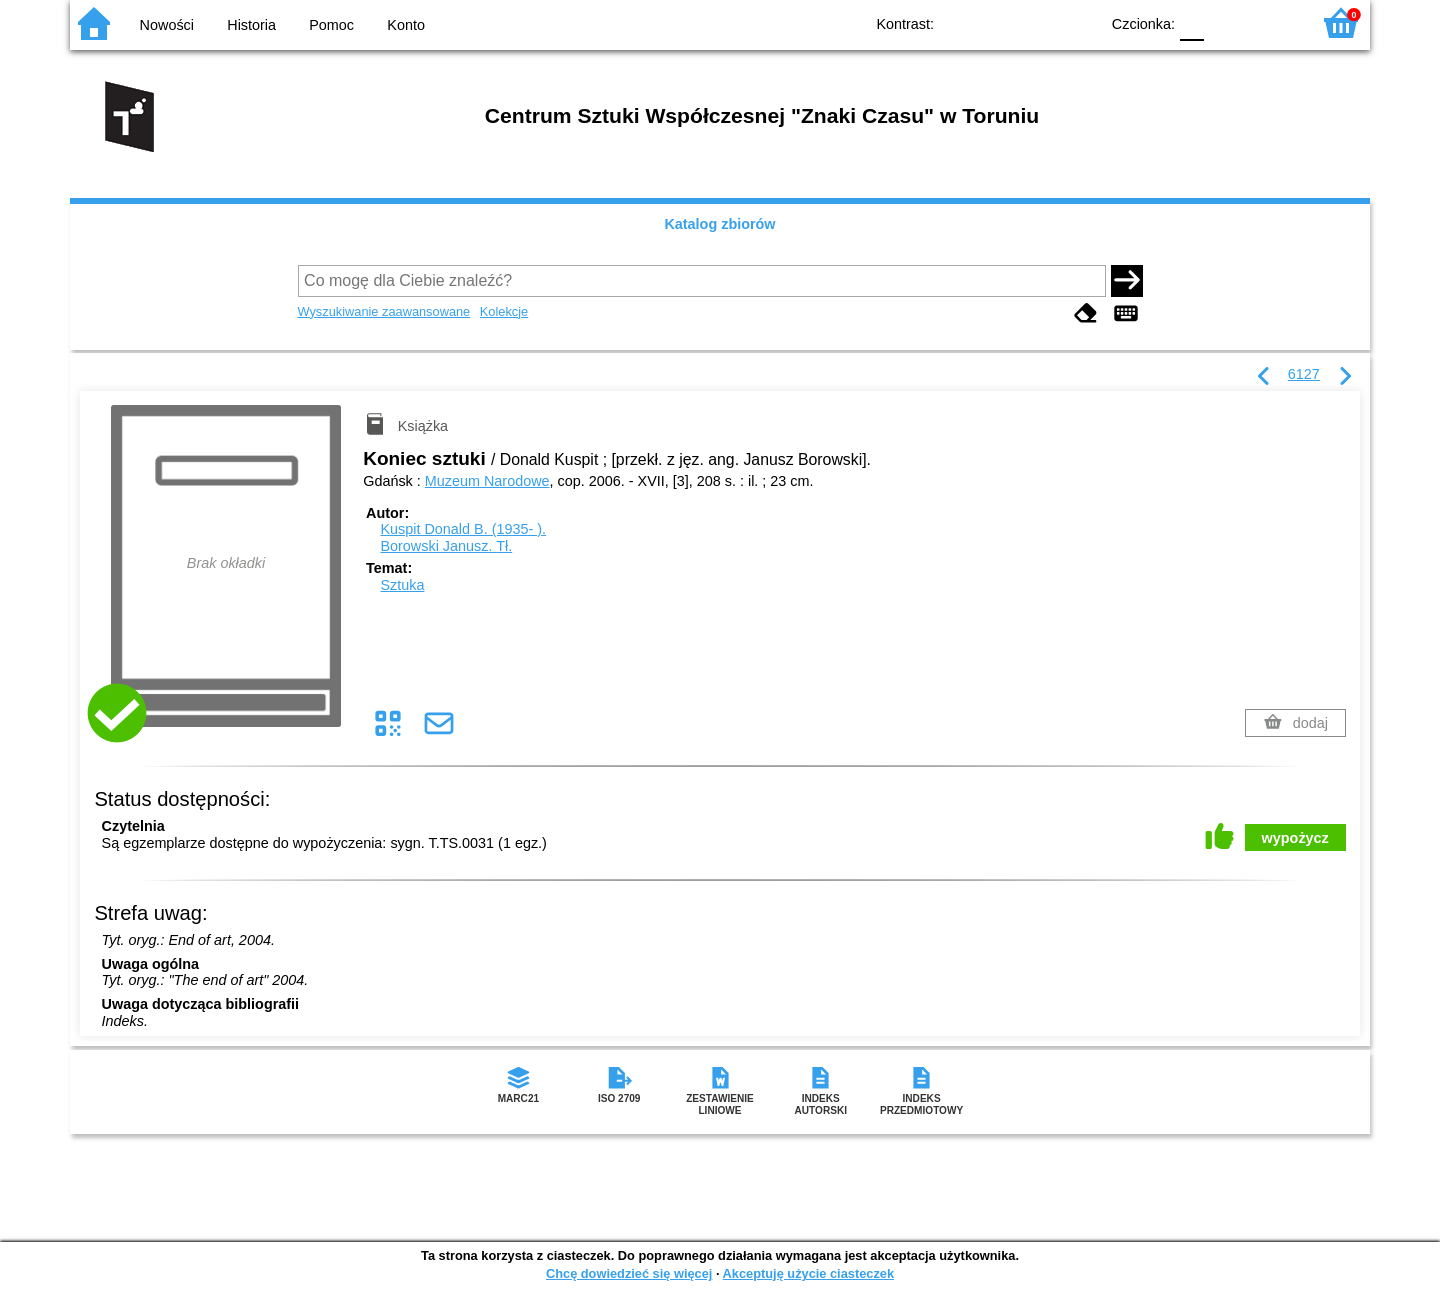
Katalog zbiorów (719, 224)
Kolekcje (504, 311)
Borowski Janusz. (446, 546)
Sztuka (402, 585)
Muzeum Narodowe (487, 481)
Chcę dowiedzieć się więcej (629, 1273)
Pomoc (331, 25)
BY (1077, 22)
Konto (406, 25)
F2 (1272, 22)
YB (1037, 22)
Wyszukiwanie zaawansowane (384, 311)
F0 (1191, 22)
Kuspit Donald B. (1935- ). (463, 529)
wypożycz (1295, 838)
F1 (1226, 22)
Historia (251, 25)
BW (997, 22)
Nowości (167, 25)
